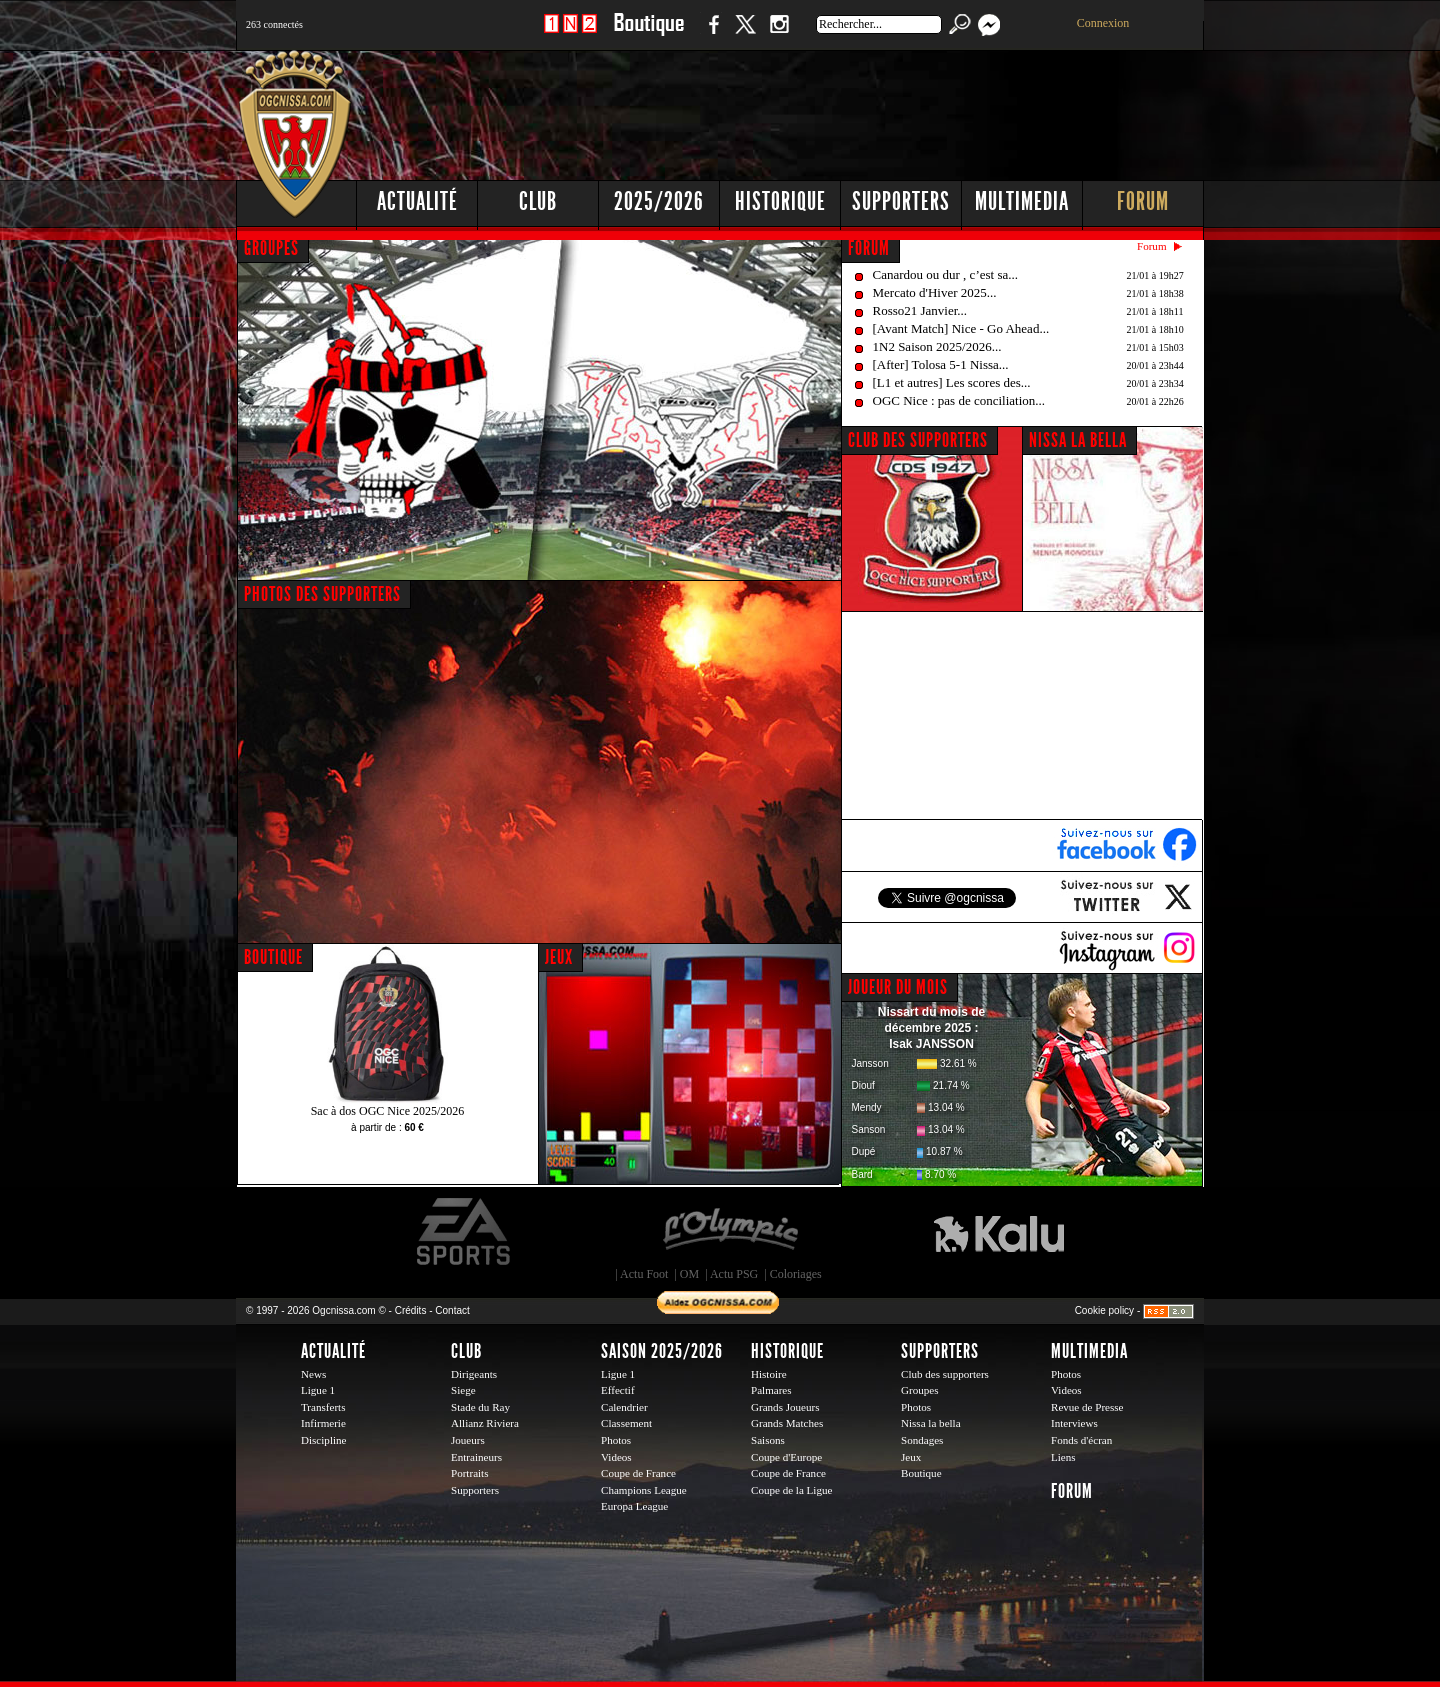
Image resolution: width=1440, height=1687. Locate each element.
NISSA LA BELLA (1078, 440)
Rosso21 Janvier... (920, 310)
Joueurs (468, 1440)
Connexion (1103, 23)
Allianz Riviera (485, 1423)
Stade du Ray (480, 1407)
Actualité (417, 201)
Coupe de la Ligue (791, 1490)
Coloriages (796, 1274)
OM (689, 1274)
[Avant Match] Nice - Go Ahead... (961, 328)
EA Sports (465, 1232)
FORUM (869, 248)
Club (538, 201)
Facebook (711, 34)
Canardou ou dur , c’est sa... (946, 274)
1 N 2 (570, 34)
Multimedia (1022, 201)
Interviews (1074, 1423)
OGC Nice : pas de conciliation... (959, 400)
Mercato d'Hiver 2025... (935, 292)
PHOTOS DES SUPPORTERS (322, 594)
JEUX (559, 957)
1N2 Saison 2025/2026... (937, 346)
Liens (1063, 1457)
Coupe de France (638, 1473)
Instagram (779, 34)
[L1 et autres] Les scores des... (952, 382)
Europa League (634, 1506)
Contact (452, 1310)
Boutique (648, 34)
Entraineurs (476, 1457)
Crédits (411, 1310)
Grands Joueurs (785, 1407)
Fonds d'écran (1081, 1440)
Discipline (323, 1440)
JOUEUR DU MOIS (898, 987)
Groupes (919, 1390)
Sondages (922, 1440)
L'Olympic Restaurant (730, 1232)
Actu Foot (644, 1274)
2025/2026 (659, 201)
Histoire (769, 1374)
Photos (616, 1440)
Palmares (771, 1390)
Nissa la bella (931, 1423)
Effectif (618, 1390)
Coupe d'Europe (786, 1457)
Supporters (901, 201)
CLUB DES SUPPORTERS (918, 440)
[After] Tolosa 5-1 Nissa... (941, 364)
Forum (1143, 201)
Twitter (745, 34)
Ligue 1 (318, 1390)
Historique (780, 201)
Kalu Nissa (999, 1232)
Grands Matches (787, 1423)
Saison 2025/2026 (662, 1351)
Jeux (911, 1457)
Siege (463, 1390)
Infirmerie (323, 1423)
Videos (616, 1457)
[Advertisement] (841, 110)
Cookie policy (1104, 1310)
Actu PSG (734, 1274)
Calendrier (624, 1407)
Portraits (470, 1473)
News (313, 1374)
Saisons (768, 1440)
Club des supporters (945, 1374)
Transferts (323, 1407)
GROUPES (271, 248)
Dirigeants (474, 1374)
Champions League (644, 1490)
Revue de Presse (1087, 1407)
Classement (626, 1423)
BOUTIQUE (273, 957)
